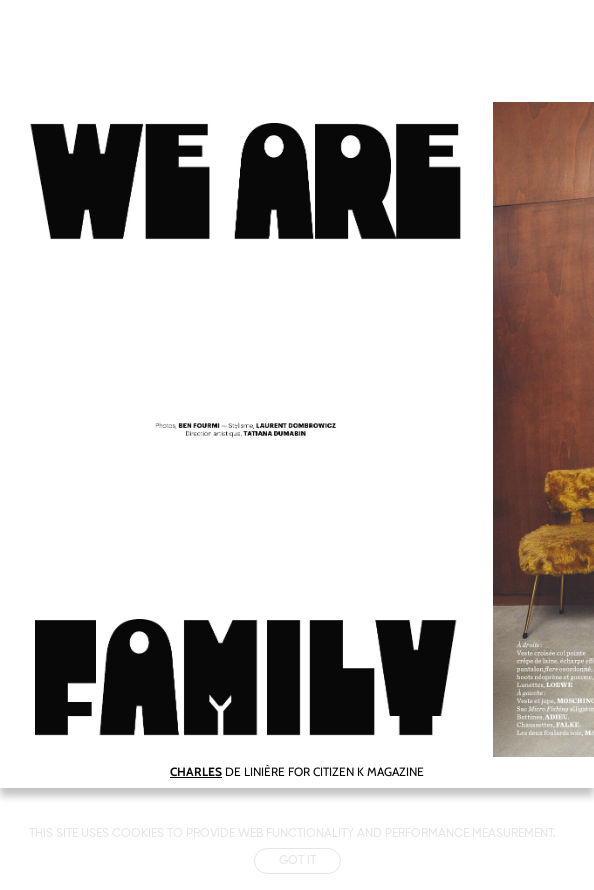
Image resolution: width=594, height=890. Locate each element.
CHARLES (196, 771)
